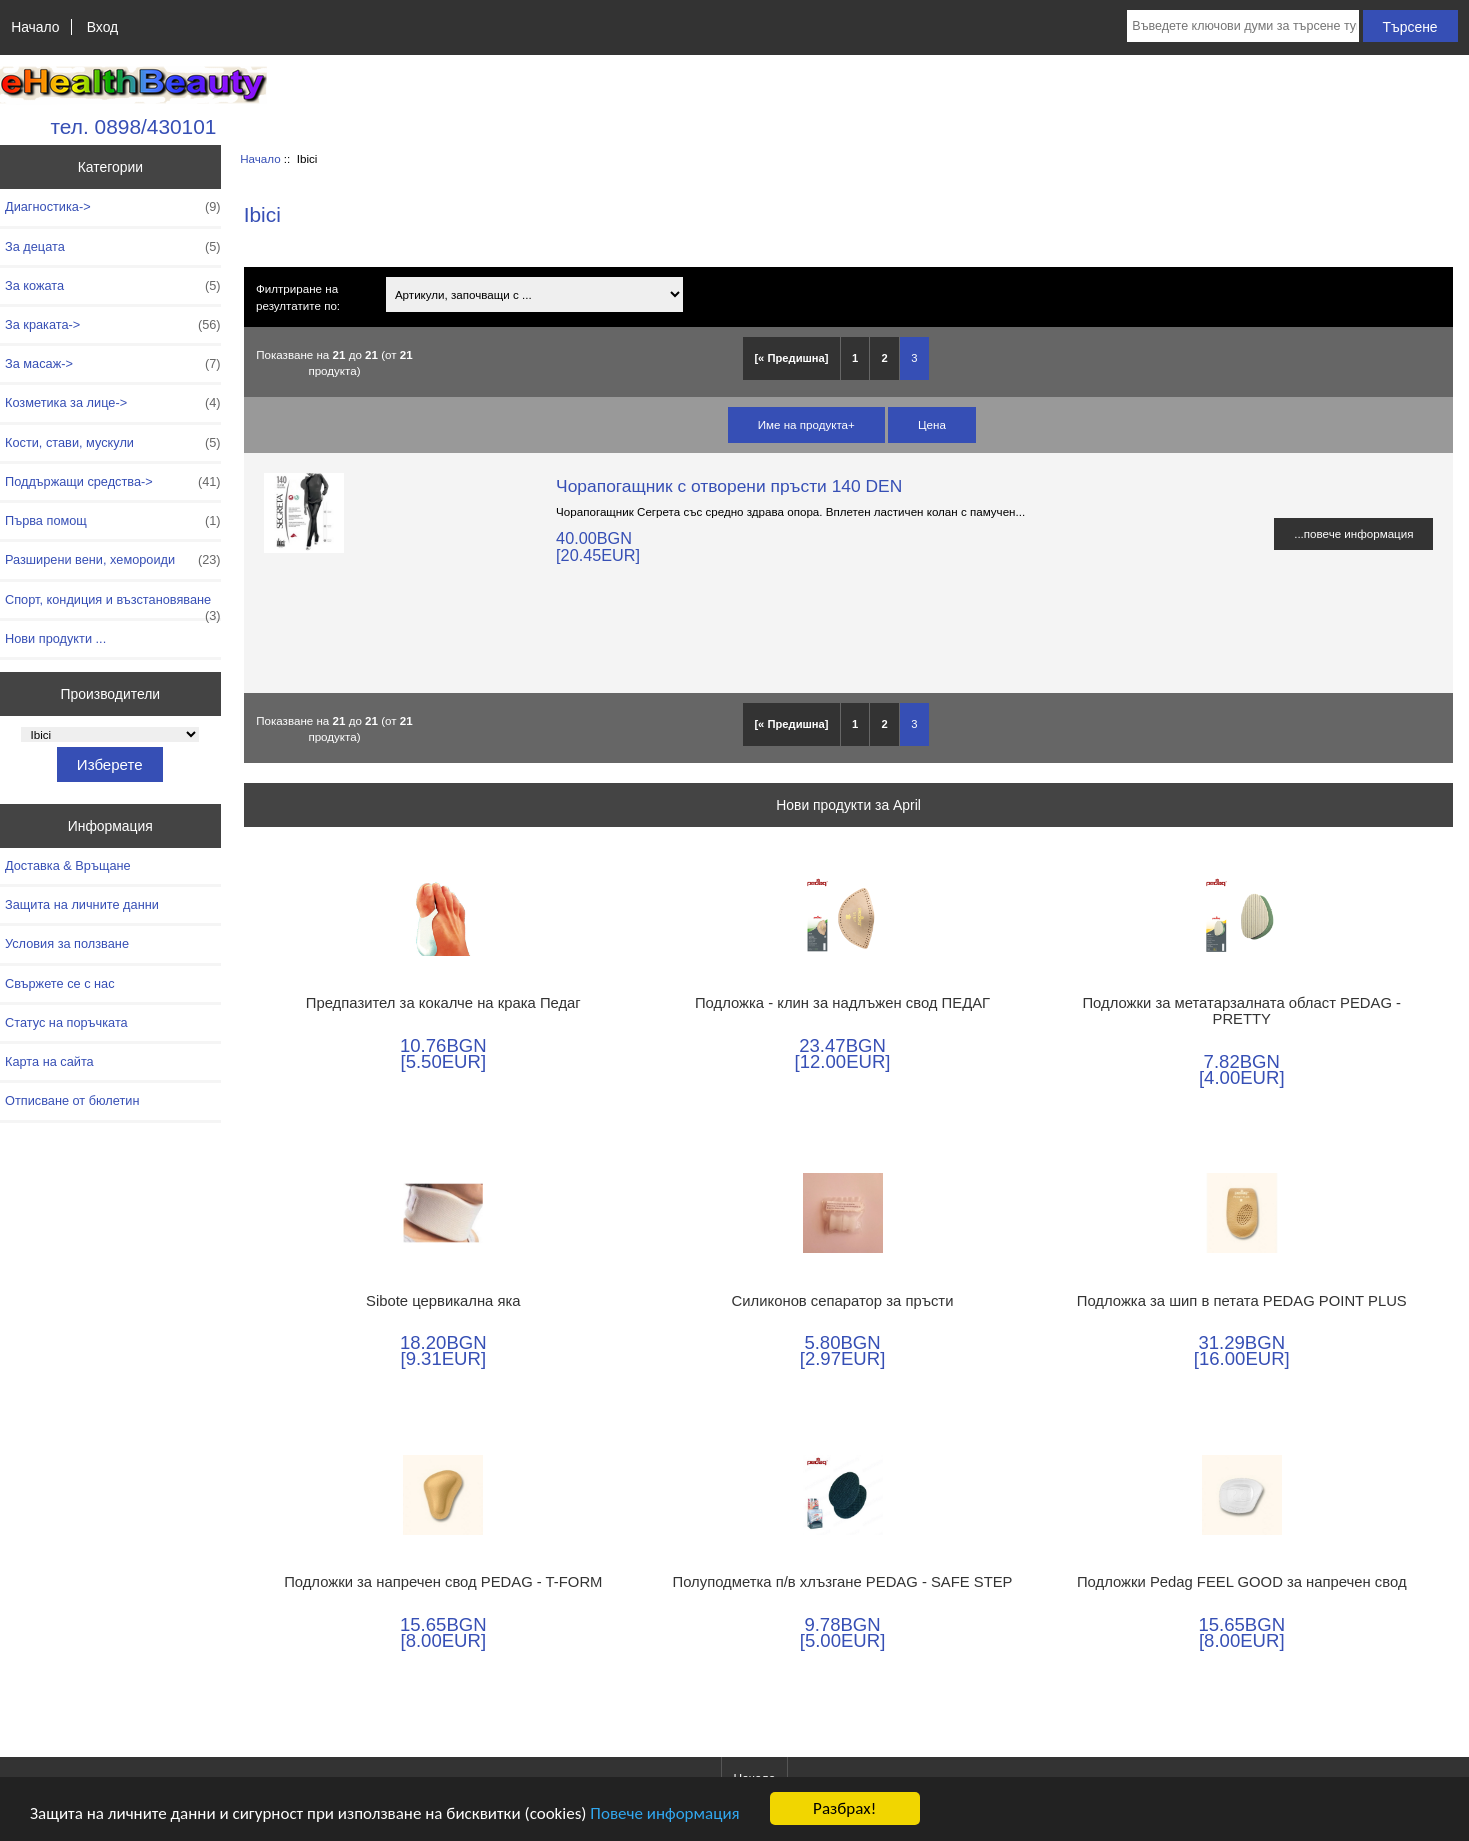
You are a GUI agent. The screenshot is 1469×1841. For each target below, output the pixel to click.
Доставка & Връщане (68, 865)
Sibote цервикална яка (443, 1301)
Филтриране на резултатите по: (298, 297)
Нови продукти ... (55, 638)
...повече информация (1353, 533)
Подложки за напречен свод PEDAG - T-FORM (443, 1582)
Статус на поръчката (66, 1022)
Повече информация (664, 1813)
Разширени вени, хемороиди (113, 560)
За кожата (113, 286)
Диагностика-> (113, 207)
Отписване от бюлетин (72, 1100)
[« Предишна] (791, 358)
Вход (102, 27)
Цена (932, 424)
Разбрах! (844, 1808)
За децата (113, 247)
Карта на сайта (49, 1061)
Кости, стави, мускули (113, 443)
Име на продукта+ (806, 424)
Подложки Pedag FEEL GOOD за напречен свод (1242, 1582)
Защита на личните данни (82, 904)
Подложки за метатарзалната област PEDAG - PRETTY (1241, 1011)
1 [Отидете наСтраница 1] (855, 358)
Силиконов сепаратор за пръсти (843, 1301)
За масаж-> (113, 364)
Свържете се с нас (60, 983)
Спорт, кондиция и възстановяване (113, 605)
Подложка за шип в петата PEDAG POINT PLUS (1242, 1301)
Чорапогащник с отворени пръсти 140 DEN (729, 486)
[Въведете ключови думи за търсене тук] (1242, 26)
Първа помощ (113, 521)
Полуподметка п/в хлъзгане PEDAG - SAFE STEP (843, 1582)
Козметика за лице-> (113, 403)
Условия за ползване (67, 943)
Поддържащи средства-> (113, 482)
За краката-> (113, 325)
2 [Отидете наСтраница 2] (885, 358)
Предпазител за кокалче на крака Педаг (443, 1003)
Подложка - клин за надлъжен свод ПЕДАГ (842, 1003)
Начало (35, 27)
